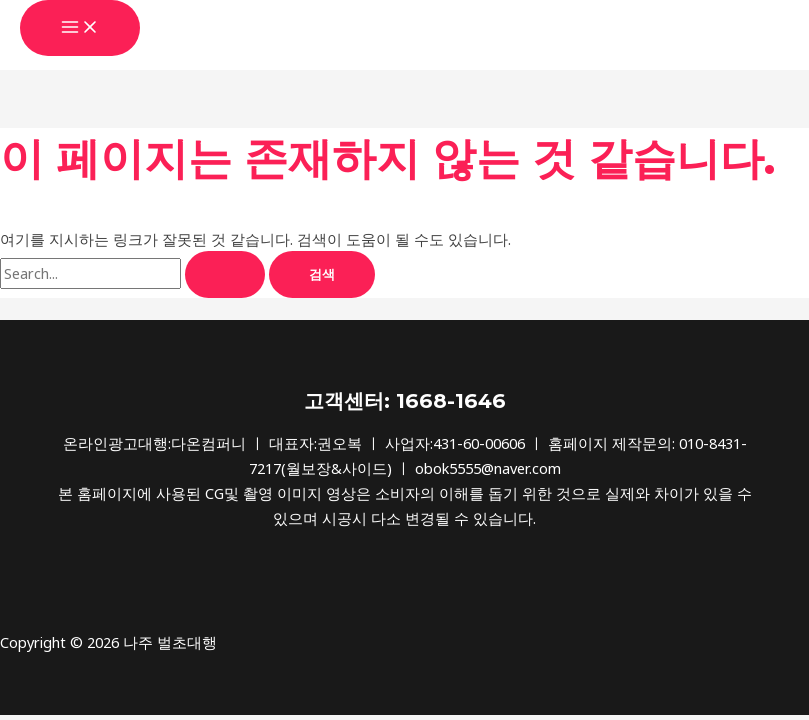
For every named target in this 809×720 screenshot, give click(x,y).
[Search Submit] (225, 274)
